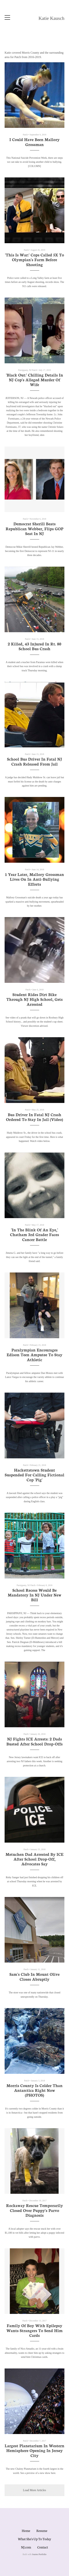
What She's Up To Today (34, 2538)
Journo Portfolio (39, 2554)
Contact (42, 2547)
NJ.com (26, 2547)
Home (26, 2530)
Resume (41, 2530)
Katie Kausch (51, 18)
